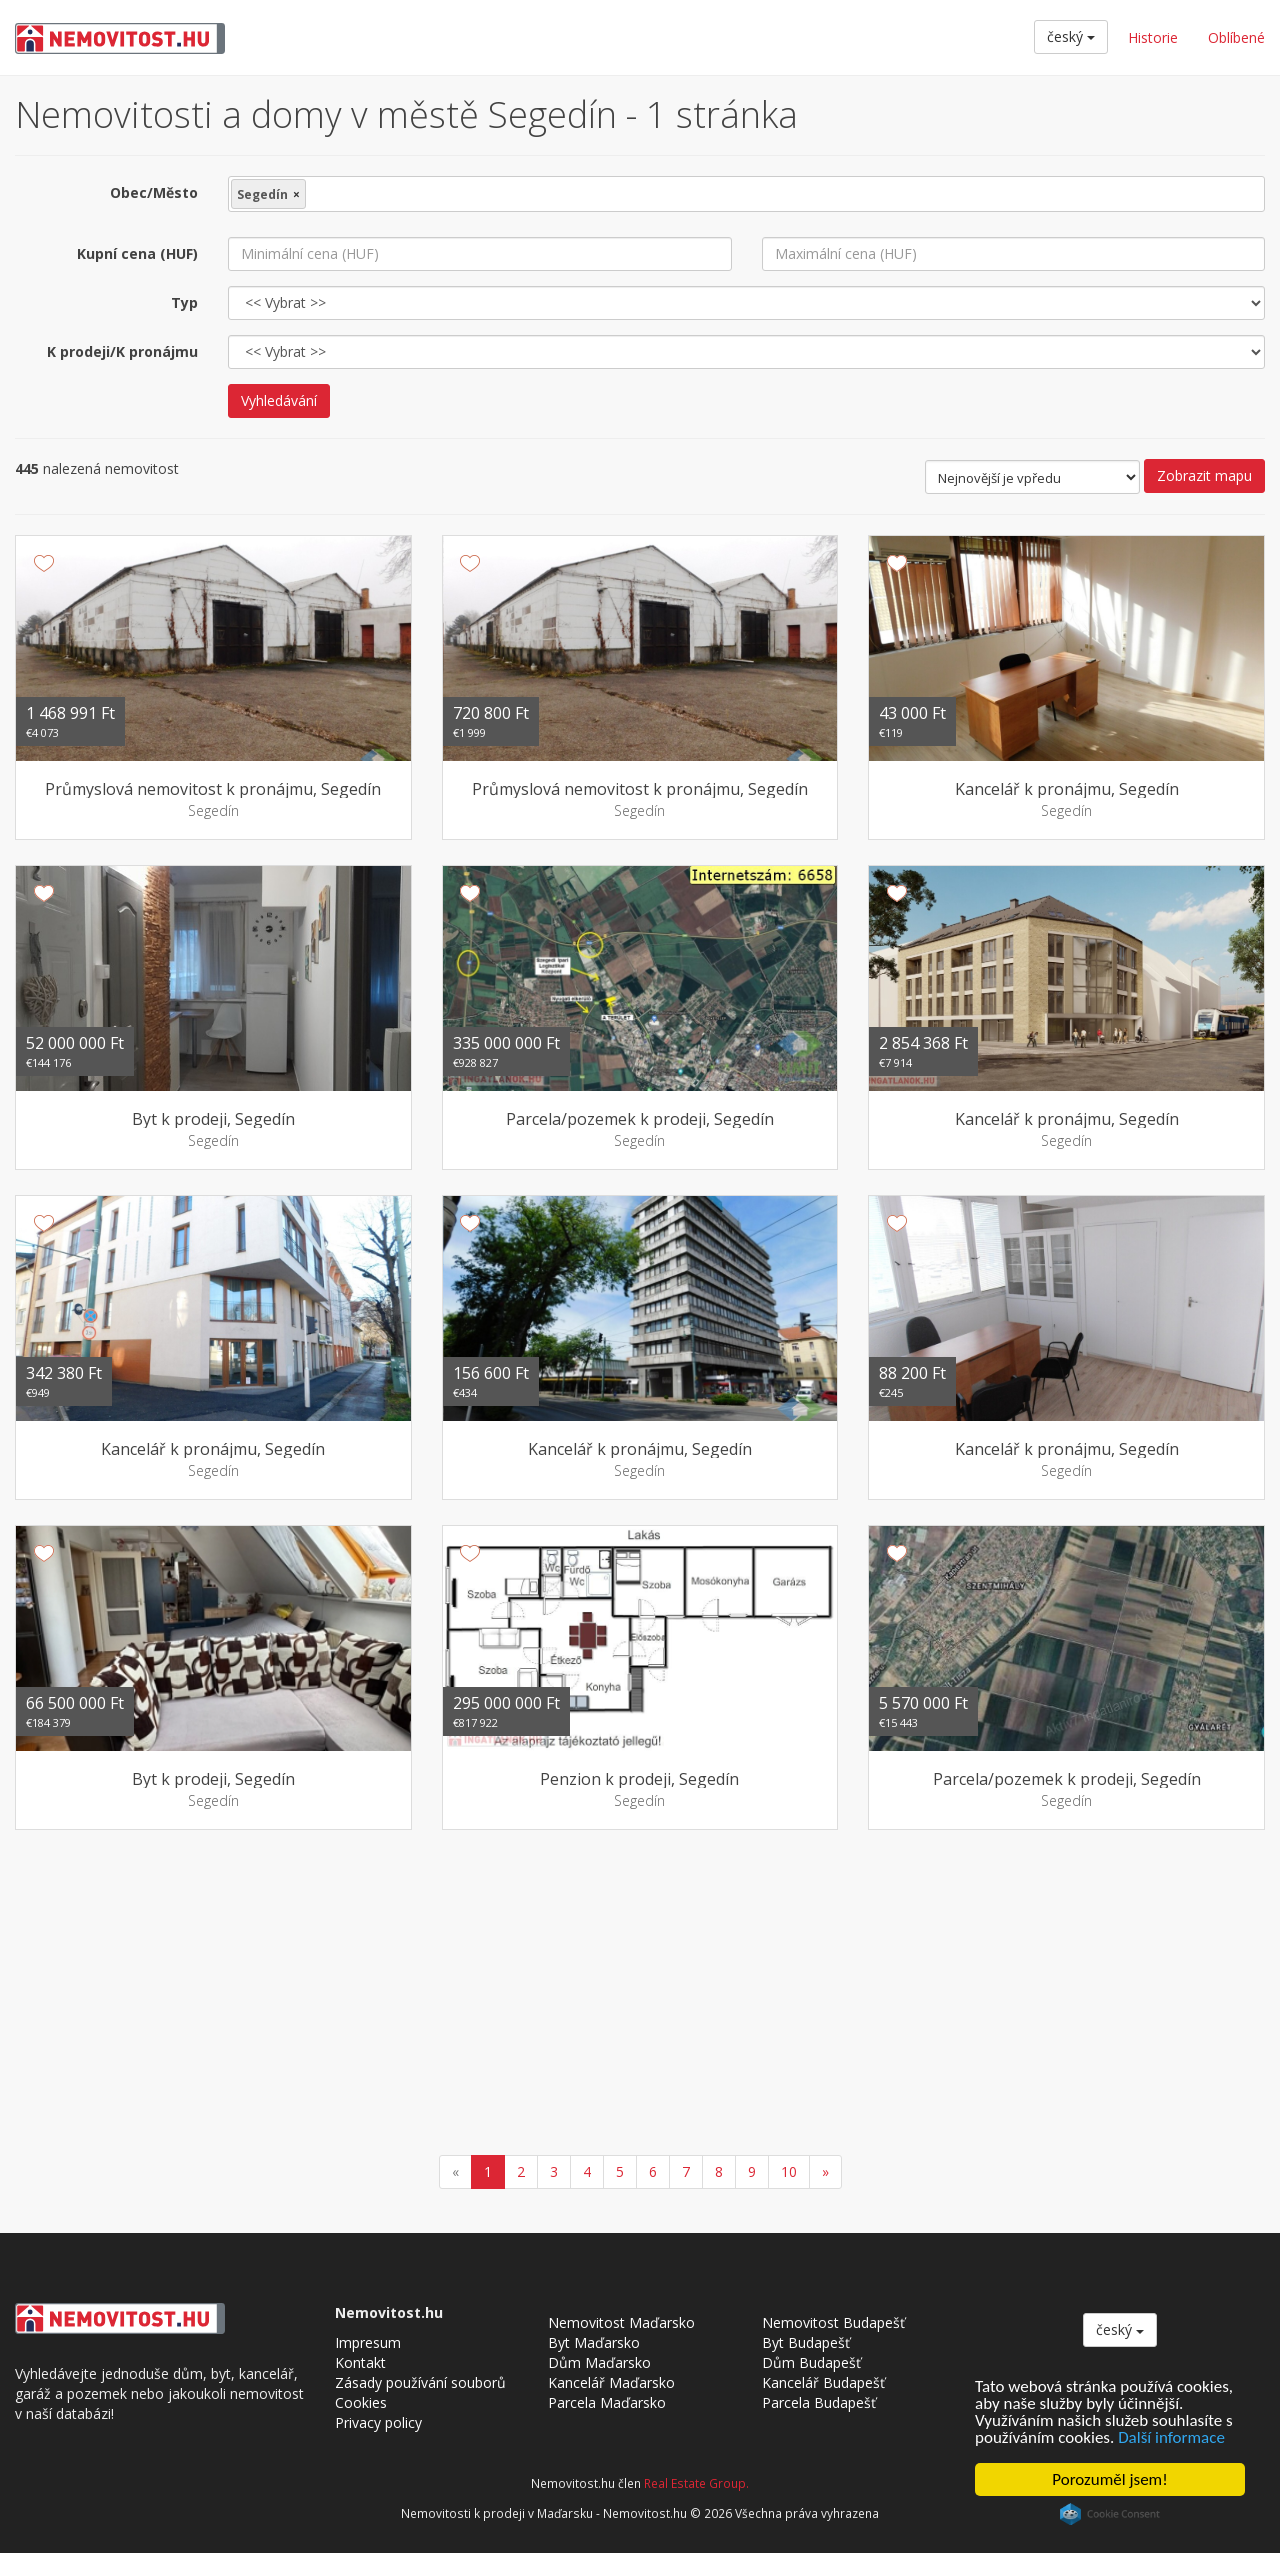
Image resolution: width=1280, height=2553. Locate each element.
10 (789, 2171)
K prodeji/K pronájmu (122, 351)
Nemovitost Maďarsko (621, 2322)
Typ (184, 302)
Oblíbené (1236, 37)
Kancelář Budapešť (823, 2382)
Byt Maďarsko (594, 2342)
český (1071, 36)
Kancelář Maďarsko (611, 2382)
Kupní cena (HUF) (137, 253)
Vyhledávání (279, 400)
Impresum (368, 2342)
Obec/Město (154, 192)
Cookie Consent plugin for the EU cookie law (1110, 2514)
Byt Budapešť (806, 2342)
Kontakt (360, 2362)
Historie (1153, 37)
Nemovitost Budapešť (833, 2322)
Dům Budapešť (811, 2362)
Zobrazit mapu (1204, 475)
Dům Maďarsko (599, 2362)
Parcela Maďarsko (607, 2402)
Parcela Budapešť (819, 2402)
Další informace (1171, 2437)
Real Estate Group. (696, 2483)
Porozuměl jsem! (1109, 2479)
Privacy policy (378, 2422)
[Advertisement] (640, 1995)
